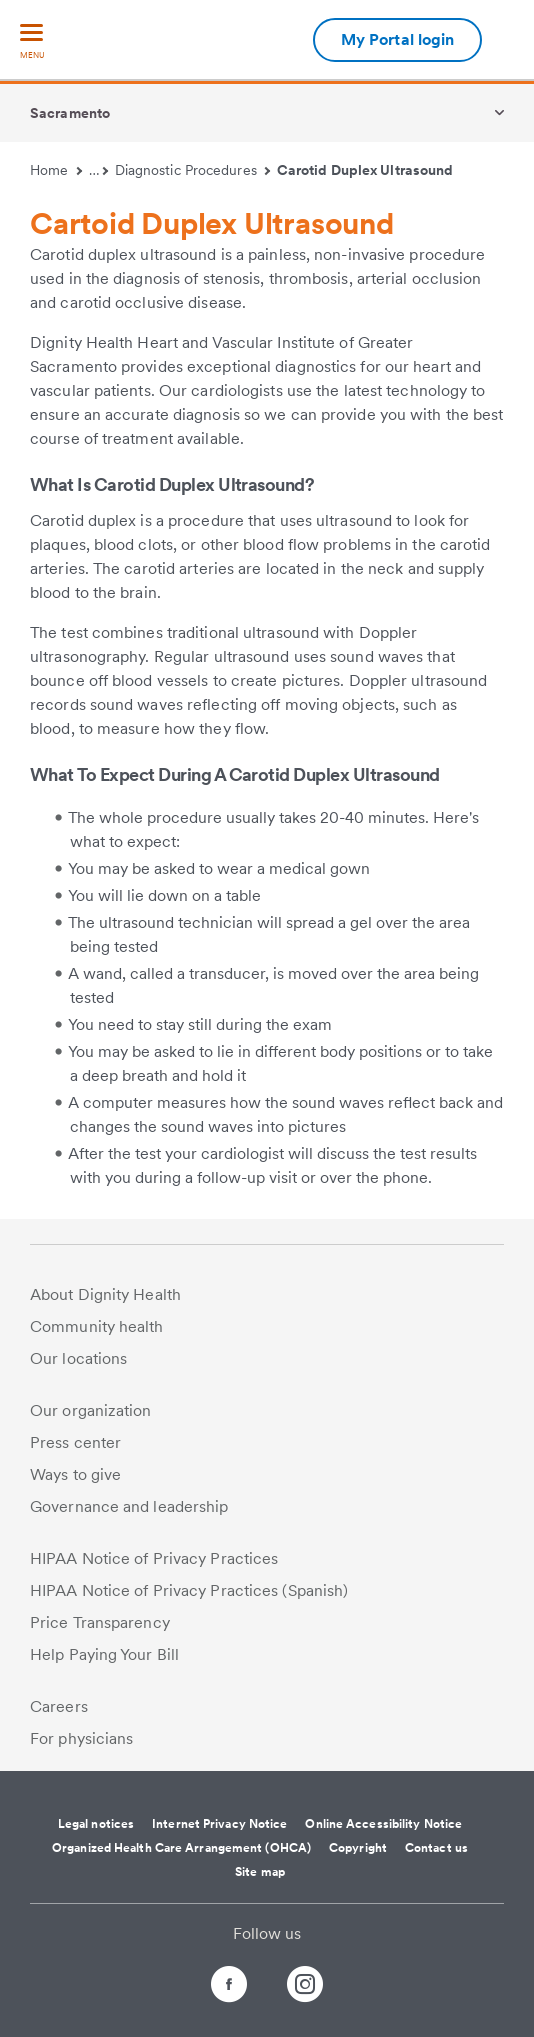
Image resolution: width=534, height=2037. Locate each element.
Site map (260, 1872)
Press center (75, 1442)
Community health (97, 1326)
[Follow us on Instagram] (323, 1987)
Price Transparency (100, 1622)
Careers (59, 1706)
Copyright (358, 1848)
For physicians (81, 1738)
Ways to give (75, 1474)
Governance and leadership (129, 1506)
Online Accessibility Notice (383, 1824)
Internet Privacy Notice (219, 1824)
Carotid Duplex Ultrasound (365, 170)
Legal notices (96, 1824)
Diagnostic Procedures (192, 170)
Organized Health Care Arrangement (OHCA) (181, 1848)
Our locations (78, 1358)
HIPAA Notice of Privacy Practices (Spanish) (189, 1590)
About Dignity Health (105, 1294)
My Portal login (398, 39)
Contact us (436, 1848)
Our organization (91, 1410)
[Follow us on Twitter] (267, 1975)
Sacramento (70, 113)
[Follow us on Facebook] (211, 1987)
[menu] (32, 42)
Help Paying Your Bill (104, 1654)
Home (56, 170)
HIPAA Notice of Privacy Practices (154, 1558)
